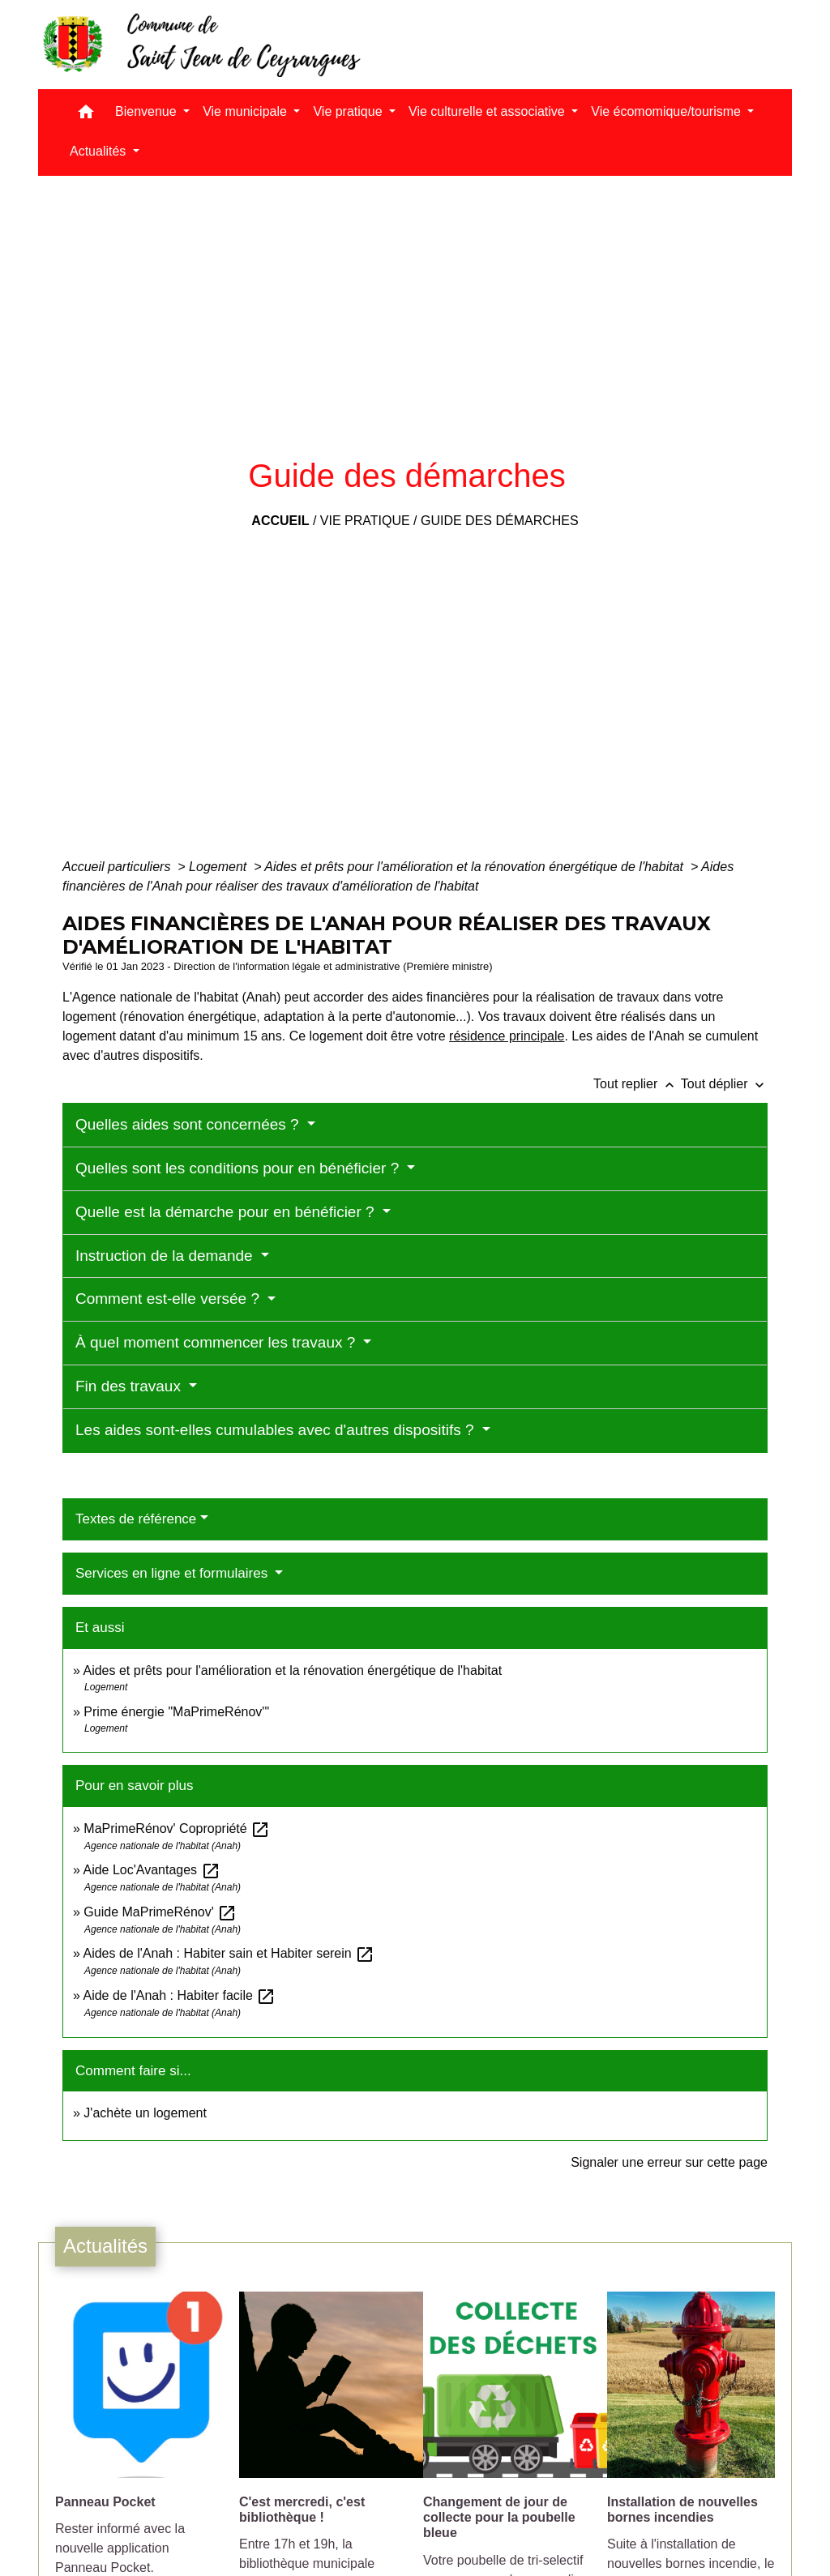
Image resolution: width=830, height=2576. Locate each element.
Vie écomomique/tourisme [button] (667, 111)
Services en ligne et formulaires (173, 1573)
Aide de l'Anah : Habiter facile (179, 1995)
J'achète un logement (145, 2113)
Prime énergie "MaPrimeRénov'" (177, 1712)
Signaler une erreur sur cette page (669, 2162)
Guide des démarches (500, 521)
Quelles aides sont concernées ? (189, 1124)
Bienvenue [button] (147, 111)
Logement (219, 867)
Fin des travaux (130, 1386)
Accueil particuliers (118, 867)
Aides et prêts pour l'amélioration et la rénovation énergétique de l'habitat (475, 867)
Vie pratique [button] (349, 111)
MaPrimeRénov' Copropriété (176, 1828)
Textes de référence (135, 1519)
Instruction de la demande (166, 1255)
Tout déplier (724, 1084)
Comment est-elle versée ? (169, 1298)
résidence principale (506, 1036)
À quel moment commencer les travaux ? (217, 1342)
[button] (86, 115)
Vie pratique (365, 521)
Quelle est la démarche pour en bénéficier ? (227, 1211)
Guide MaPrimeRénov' (160, 1912)
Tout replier (637, 1084)
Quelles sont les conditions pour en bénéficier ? (239, 1168)
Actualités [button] (100, 151)
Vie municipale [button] (246, 111)
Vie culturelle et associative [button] (488, 111)
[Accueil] (200, 44)
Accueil (280, 521)
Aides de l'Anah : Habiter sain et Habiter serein (228, 1953)
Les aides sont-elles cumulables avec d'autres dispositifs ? (276, 1429)
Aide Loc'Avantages (151, 1870)
